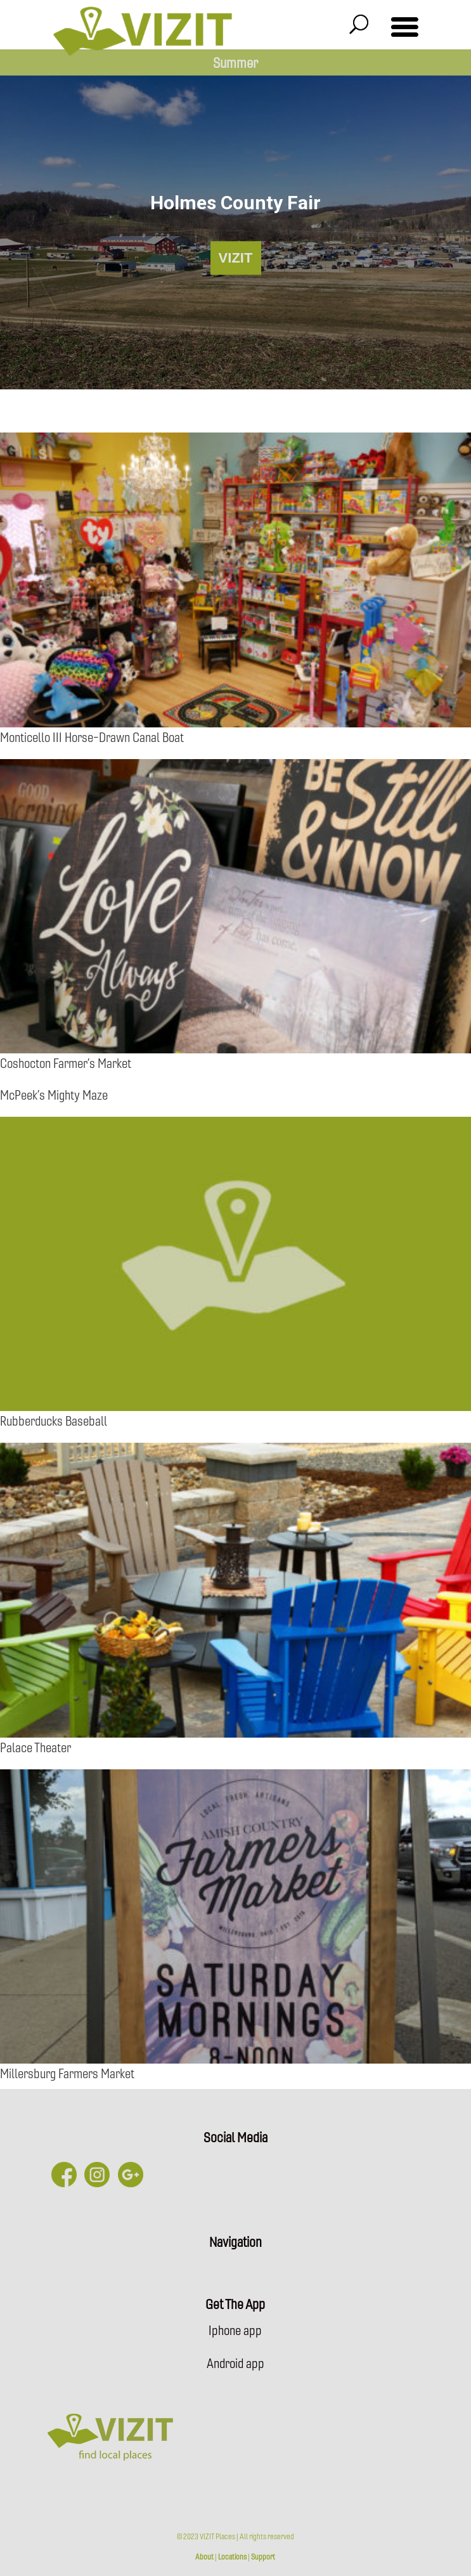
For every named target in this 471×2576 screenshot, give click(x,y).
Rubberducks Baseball (53, 1420)
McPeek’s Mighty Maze (54, 1094)
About (204, 2556)
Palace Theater (35, 1746)
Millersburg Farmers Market (67, 2072)
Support (263, 2556)
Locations (232, 2556)
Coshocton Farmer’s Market (65, 1062)
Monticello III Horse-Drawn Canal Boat (92, 736)
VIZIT (236, 258)
